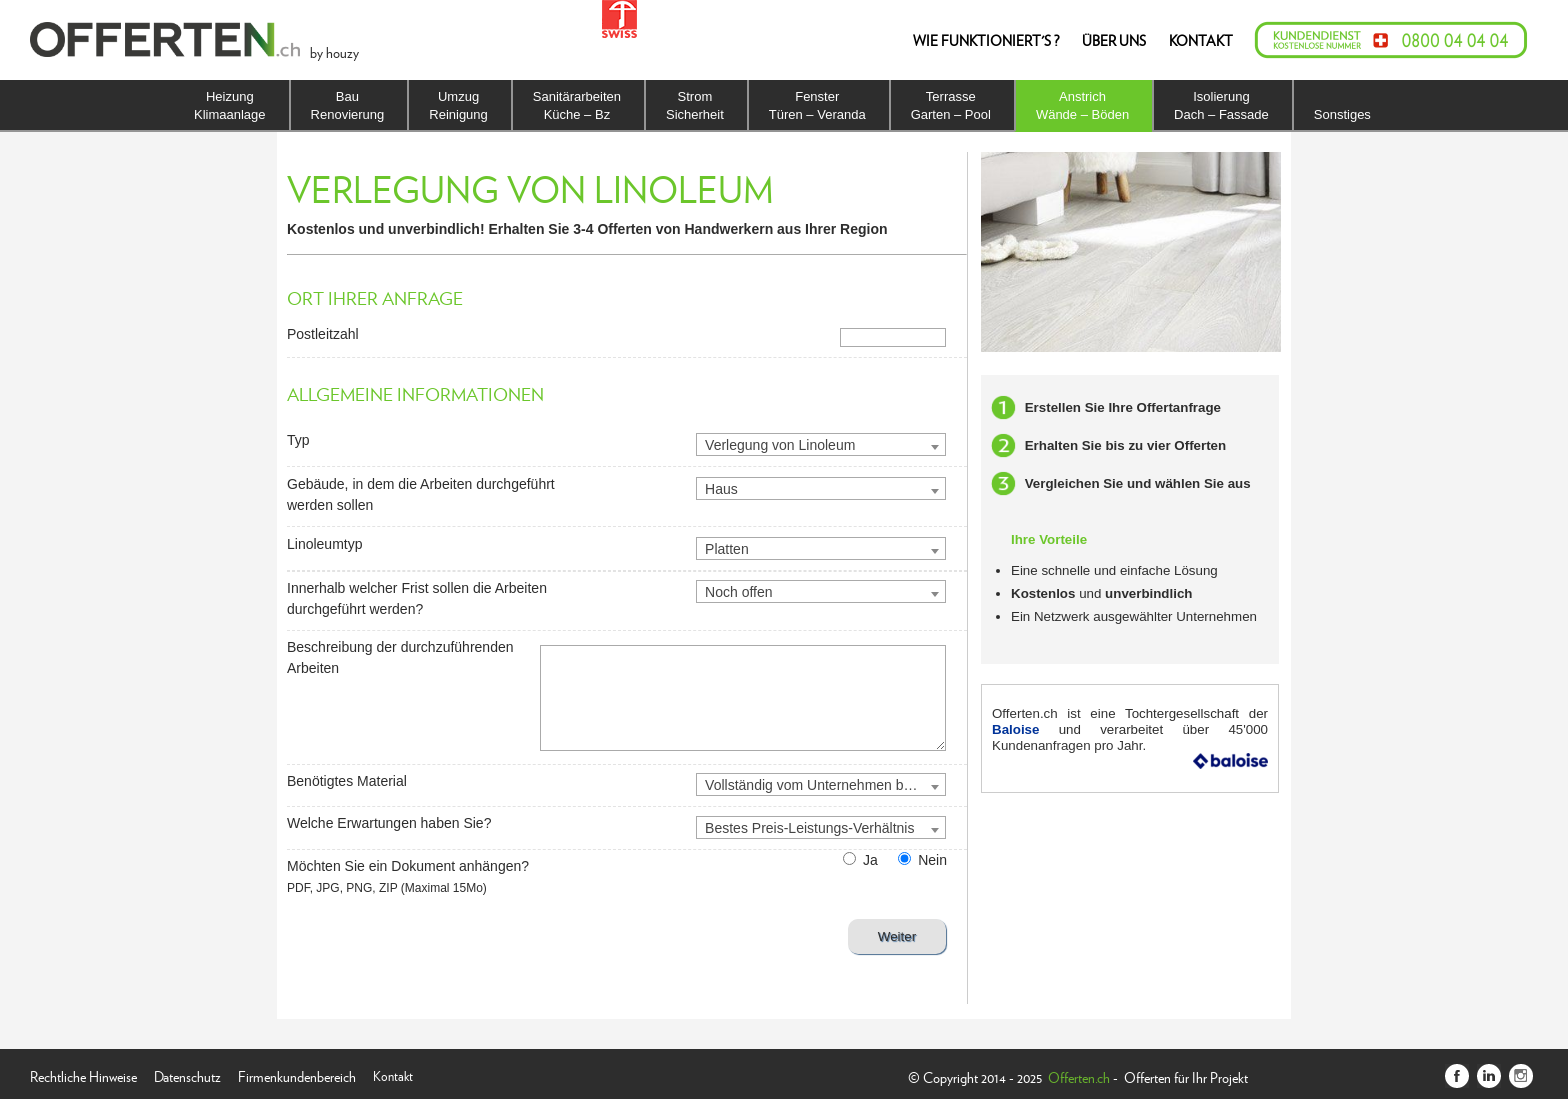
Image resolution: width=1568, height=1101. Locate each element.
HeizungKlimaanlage (230, 105)
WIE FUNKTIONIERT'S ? (986, 40)
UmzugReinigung (458, 105)
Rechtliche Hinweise (83, 1074)
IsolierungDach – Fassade (1221, 105)
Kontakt (393, 1074)
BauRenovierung (348, 105)
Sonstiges (1342, 114)
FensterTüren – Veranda (817, 105)
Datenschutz (187, 1074)
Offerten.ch (1079, 1077)
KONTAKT (1201, 40)
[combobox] (821, 444)
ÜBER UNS (1114, 40)
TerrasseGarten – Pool (951, 105)
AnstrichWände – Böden (1082, 105)
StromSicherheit (695, 105)
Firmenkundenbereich (297, 1074)
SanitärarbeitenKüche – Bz (577, 105)
